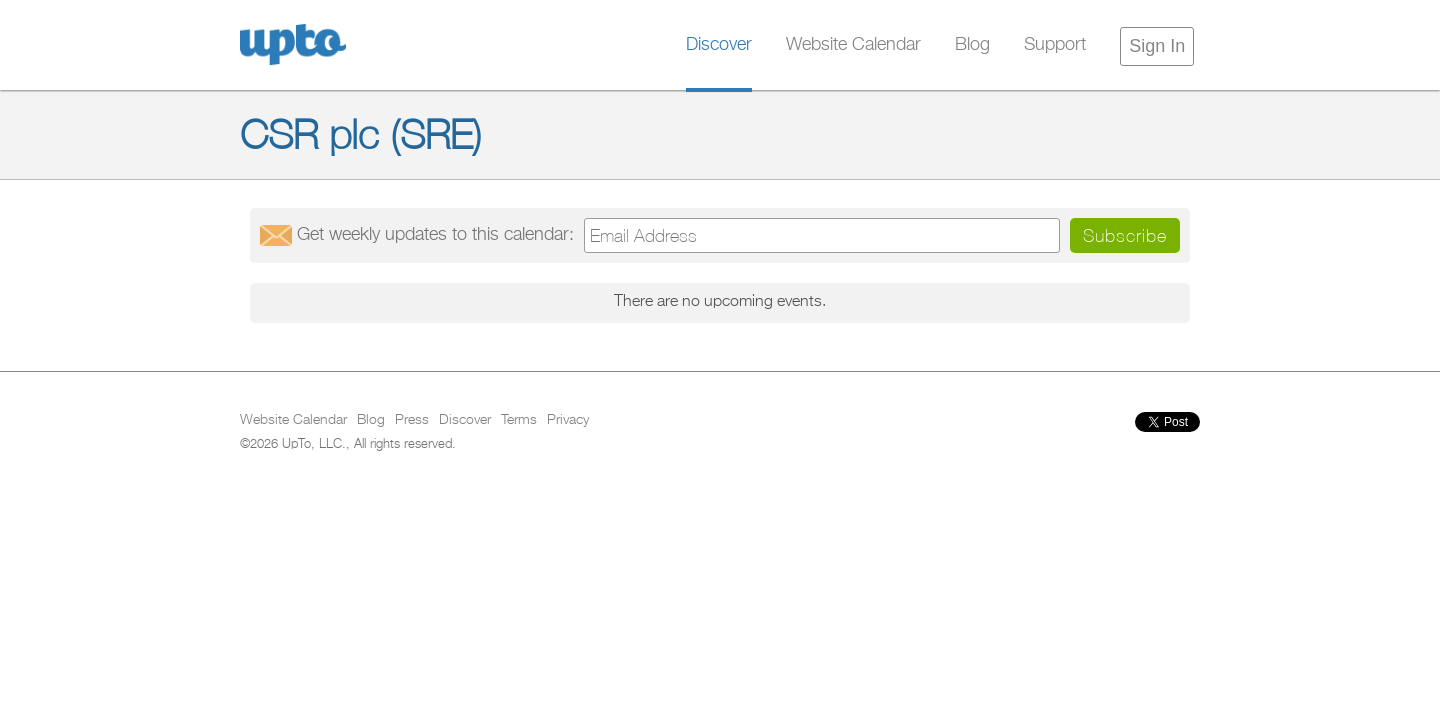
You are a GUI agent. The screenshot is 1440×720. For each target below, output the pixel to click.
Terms (519, 420)
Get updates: (435, 235)
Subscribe (1125, 235)
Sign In (1157, 46)
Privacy (568, 420)
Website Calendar (853, 45)
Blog (972, 45)
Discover (719, 45)
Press (412, 420)
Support (1055, 45)
